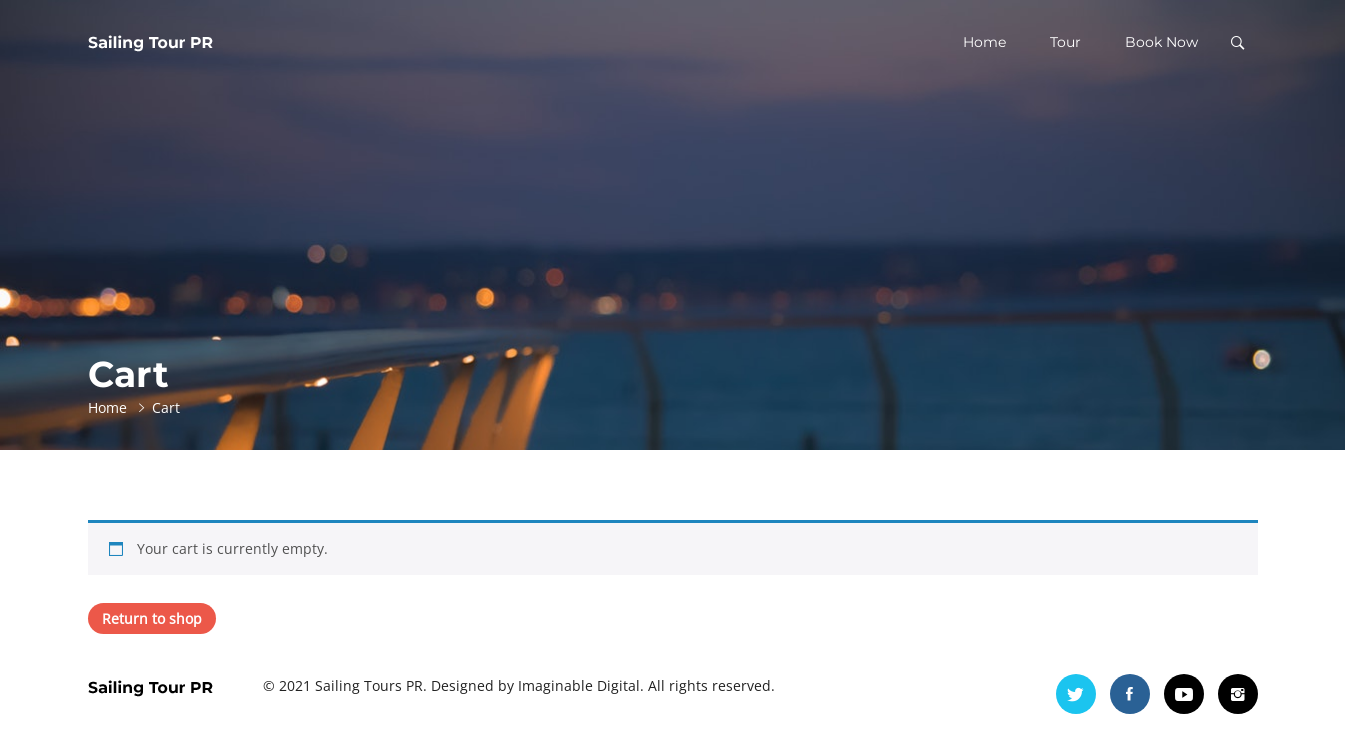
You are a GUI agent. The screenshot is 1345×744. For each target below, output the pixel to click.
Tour (1065, 42)
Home (984, 42)
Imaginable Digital (579, 685)
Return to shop (152, 618)
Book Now (1161, 42)
